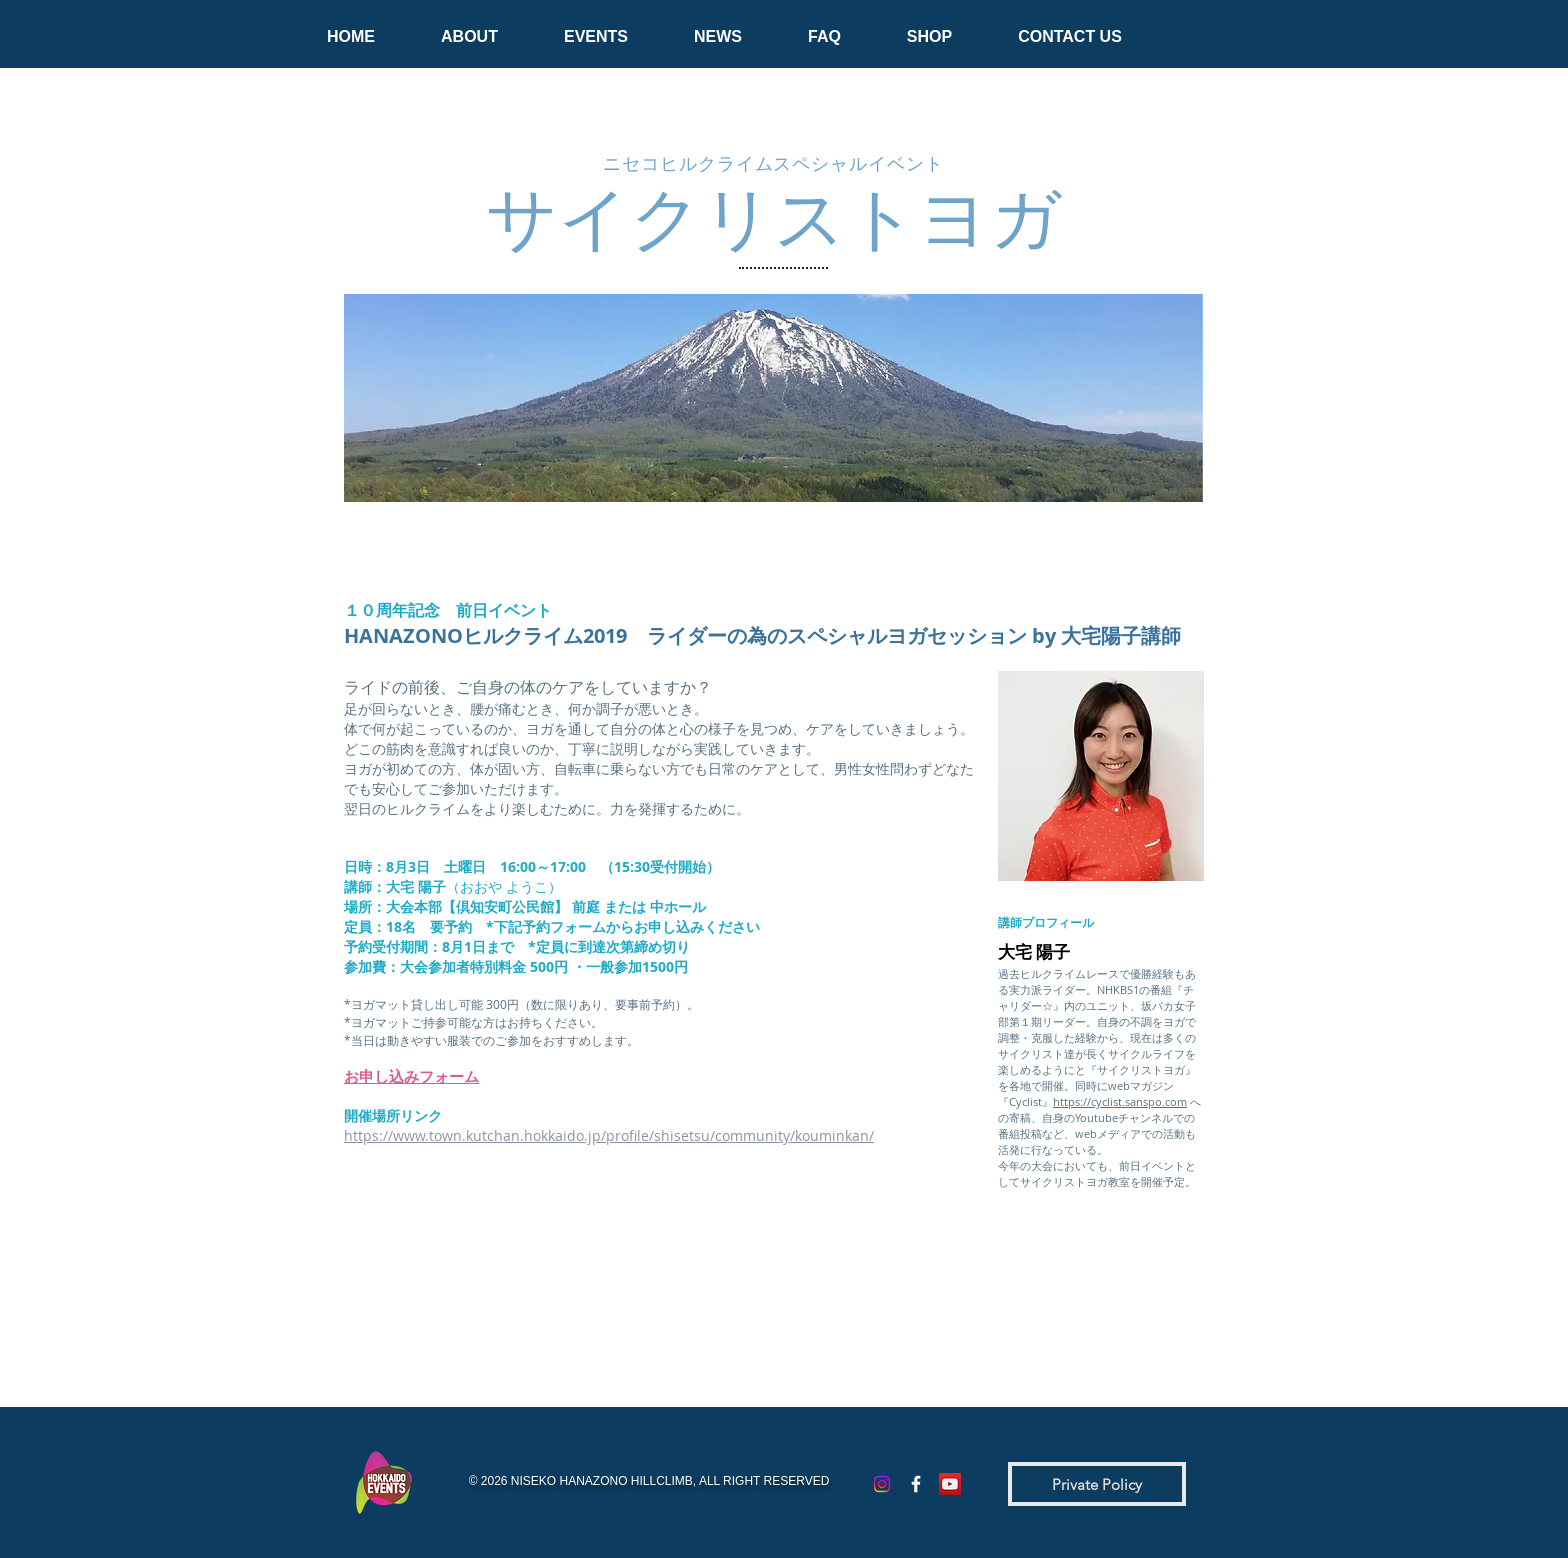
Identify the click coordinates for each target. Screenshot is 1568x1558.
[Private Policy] (1097, 1484)
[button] (469, 28)
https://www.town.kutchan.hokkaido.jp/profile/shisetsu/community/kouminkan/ (609, 1135)
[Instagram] (882, 1484)
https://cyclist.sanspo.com (1120, 1101)
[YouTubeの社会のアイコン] (950, 1484)
